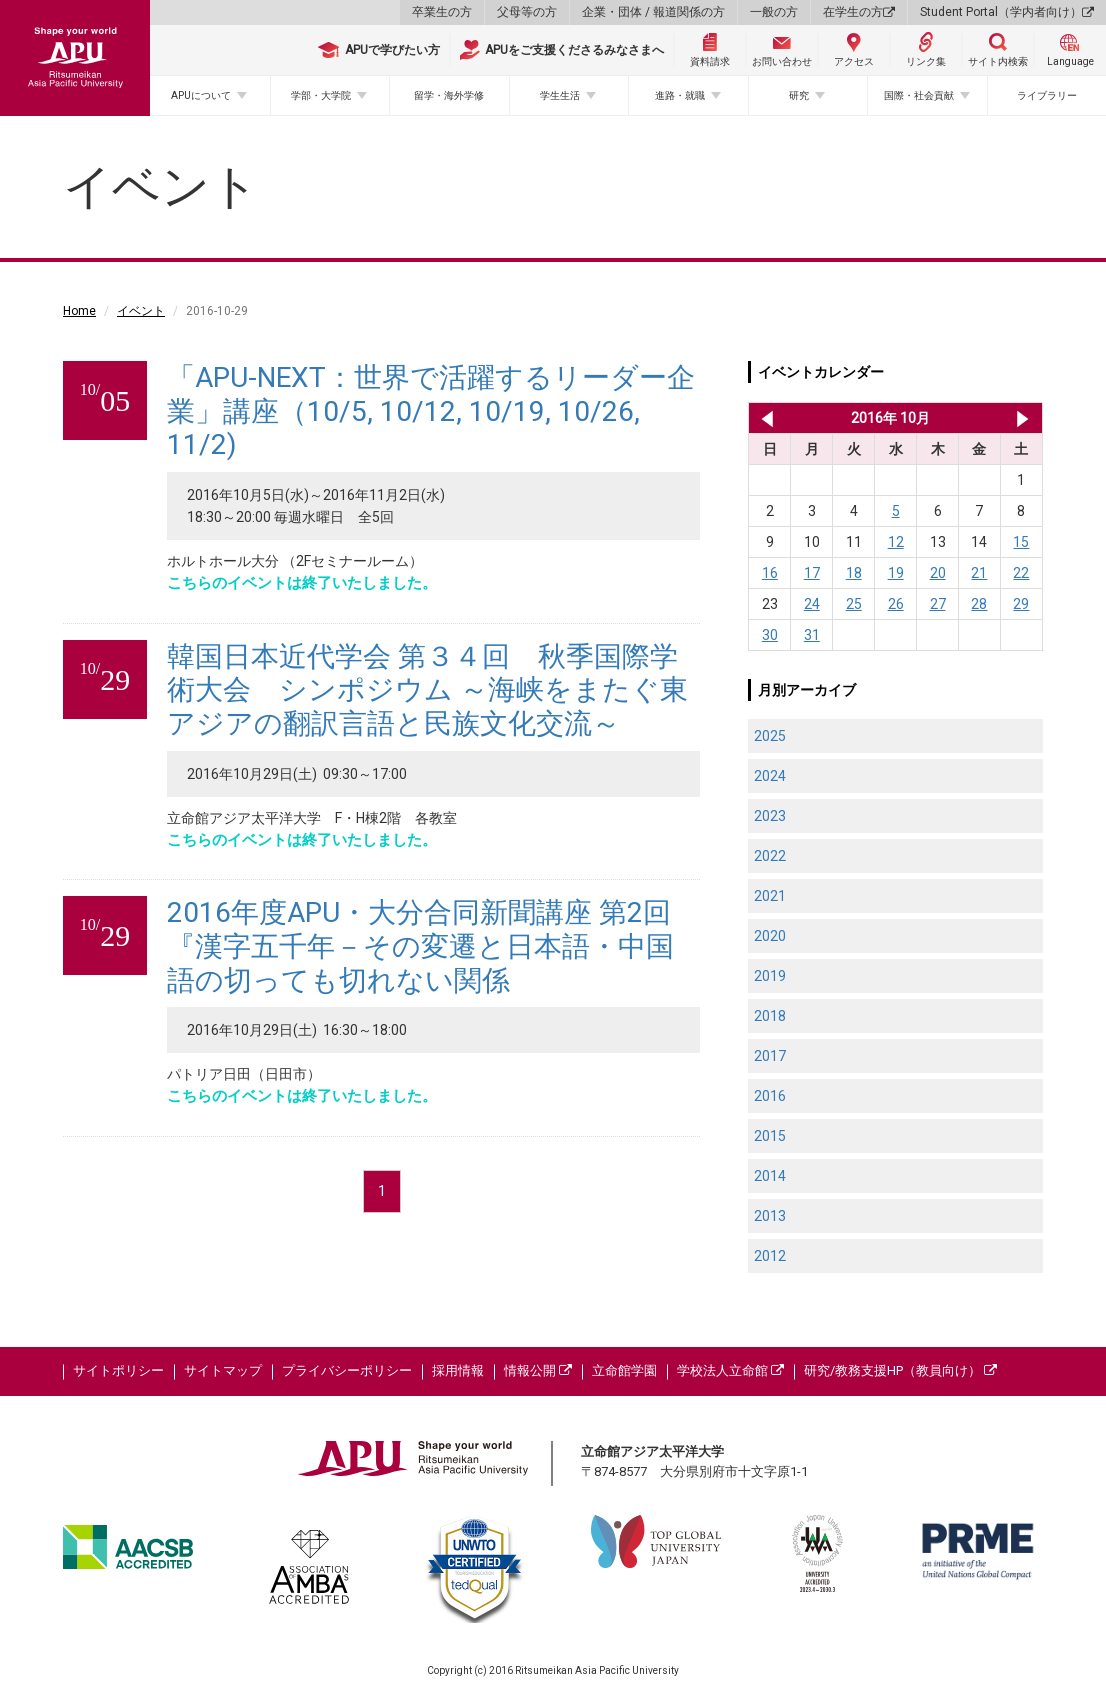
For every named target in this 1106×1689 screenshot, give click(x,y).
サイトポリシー (118, 1370)
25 (854, 604)
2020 (770, 936)
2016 (770, 1096)
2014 (770, 1176)
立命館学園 (624, 1370)
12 (896, 542)
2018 (770, 1016)
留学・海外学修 (449, 95)
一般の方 (774, 12)
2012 (770, 1256)
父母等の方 (527, 12)
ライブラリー (1047, 95)
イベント (141, 311)
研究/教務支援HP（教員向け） (900, 1370)
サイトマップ (223, 1370)
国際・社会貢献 (919, 95)
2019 (770, 976)
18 (854, 573)
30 (770, 635)
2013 (770, 1216)
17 (812, 573)
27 (938, 604)
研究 (799, 95)
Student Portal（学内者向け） (1007, 12)
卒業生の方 (442, 12)
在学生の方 (859, 12)
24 (812, 604)
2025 (770, 736)
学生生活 (560, 95)
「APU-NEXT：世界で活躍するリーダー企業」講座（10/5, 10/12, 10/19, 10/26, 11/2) (431, 411)
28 (979, 604)
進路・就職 (680, 95)
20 (938, 573)
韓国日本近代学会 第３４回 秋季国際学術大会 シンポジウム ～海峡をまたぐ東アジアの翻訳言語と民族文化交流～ (427, 690)
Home (79, 311)
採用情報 (458, 1370)
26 (896, 604)
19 (896, 573)
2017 (770, 1056)
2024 (770, 776)
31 (812, 635)
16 (770, 573)
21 (979, 573)
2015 (770, 1136)
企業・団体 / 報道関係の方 (653, 12)
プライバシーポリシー (347, 1370)
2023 (770, 816)
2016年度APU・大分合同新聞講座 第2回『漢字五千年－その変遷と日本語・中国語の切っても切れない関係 (420, 946)
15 (1021, 542)
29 (1021, 604)
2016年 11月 (1022, 418)
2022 (770, 856)
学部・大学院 (321, 95)
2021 (770, 896)
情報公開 (538, 1370)
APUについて (201, 95)
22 (1021, 573)
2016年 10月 (890, 418)
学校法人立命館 (730, 1370)
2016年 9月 (763, 418)
